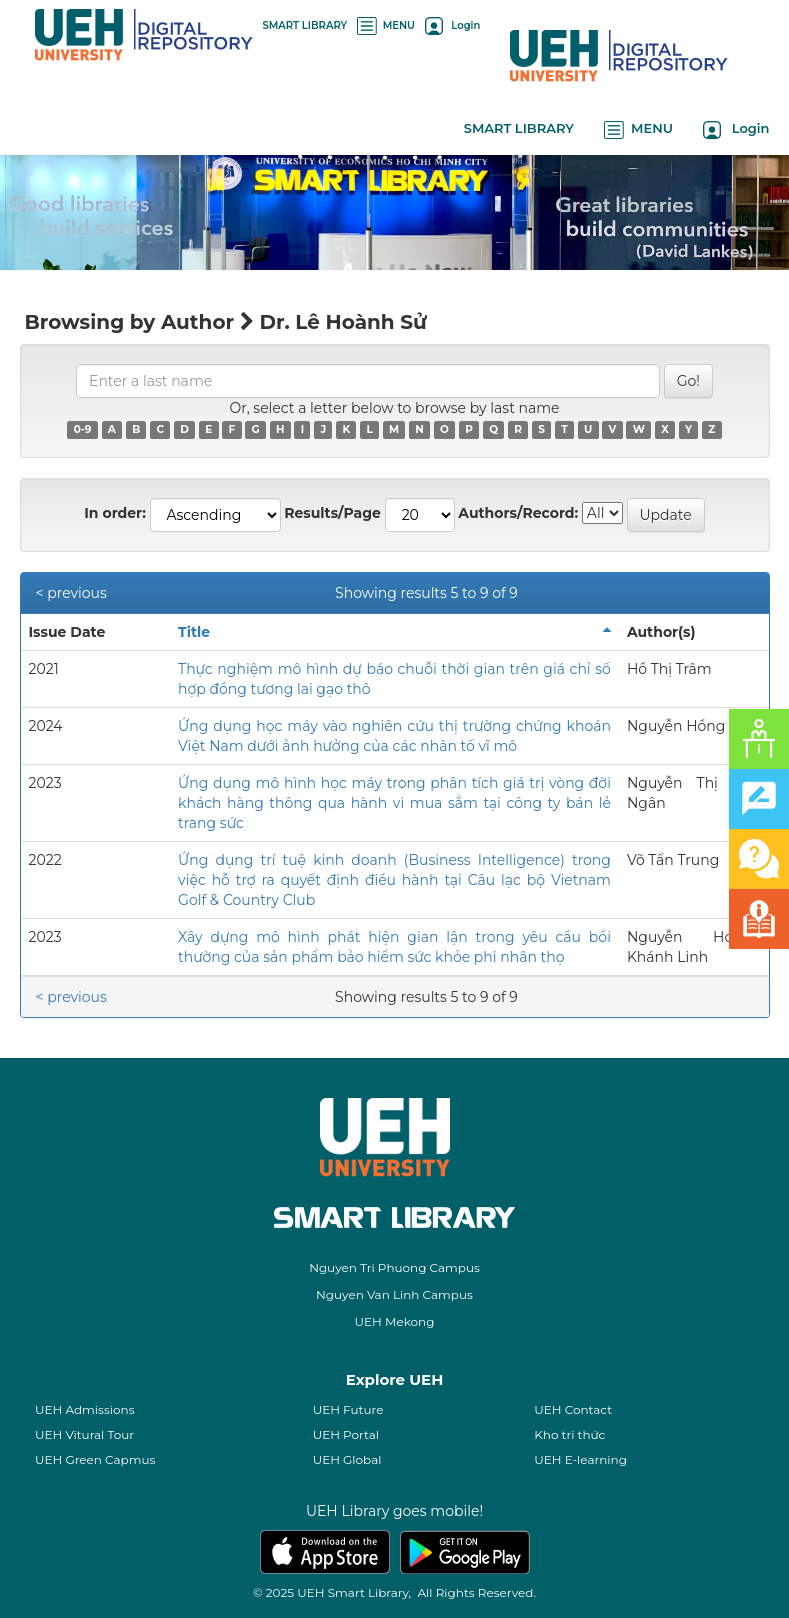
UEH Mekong (395, 1321)
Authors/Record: (518, 513)
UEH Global (347, 1459)
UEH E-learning (580, 1459)
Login (452, 25)
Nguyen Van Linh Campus (394, 1294)
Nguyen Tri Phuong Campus (394, 1267)
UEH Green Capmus (95, 1459)
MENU (386, 25)
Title (194, 632)
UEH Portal (346, 1434)
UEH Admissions (85, 1409)
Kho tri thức (569, 1434)
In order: (115, 513)
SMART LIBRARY (305, 25)
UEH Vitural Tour (84, 1434)
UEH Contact (573, 1409)
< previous (71, 593)
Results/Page (332, 513)
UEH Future (348, 1409)
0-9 (83, 429)
